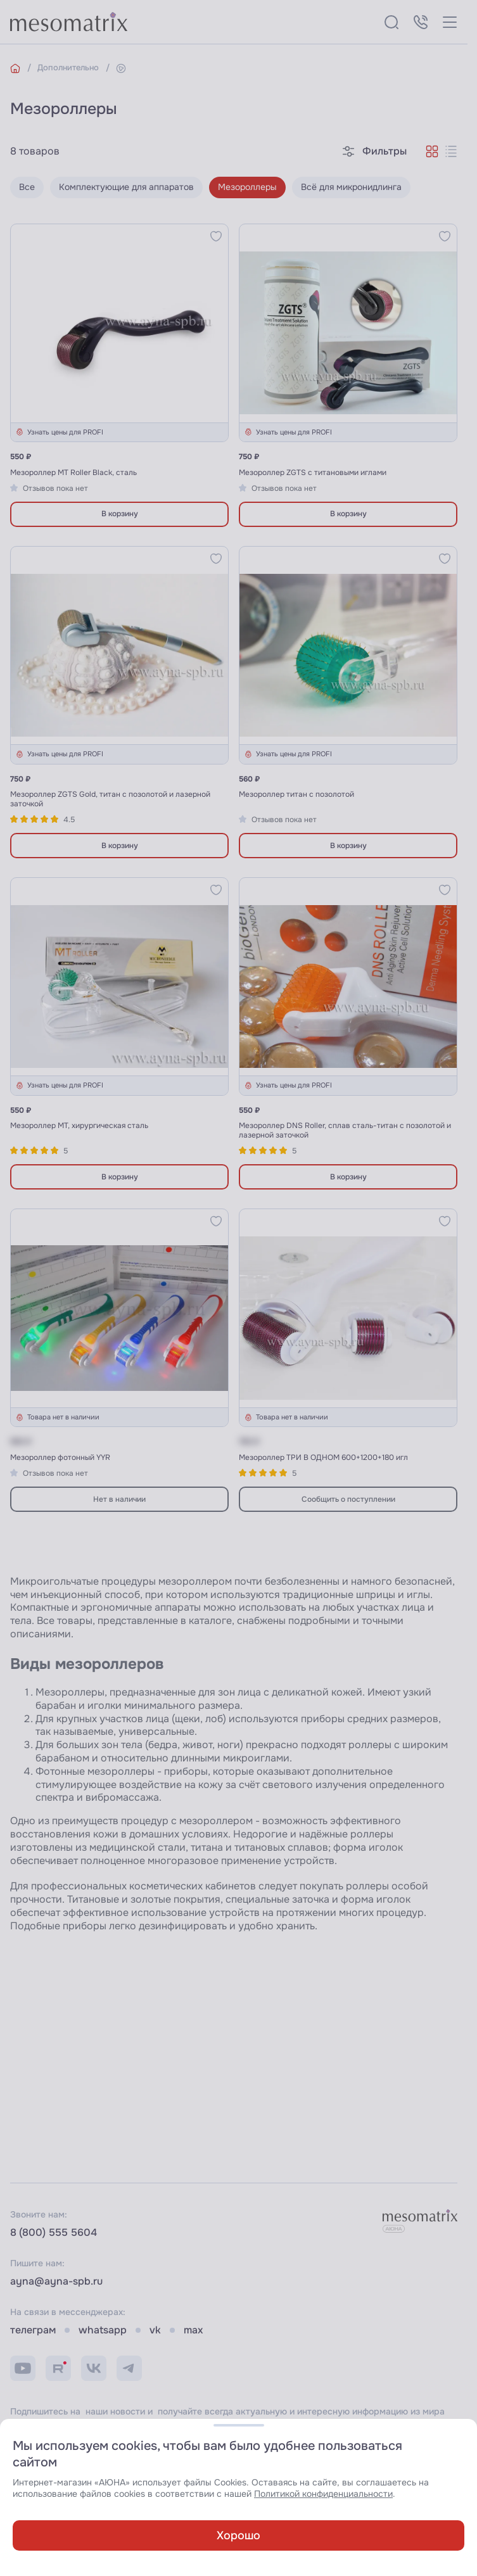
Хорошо (238, 2535)
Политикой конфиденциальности (323, 2494)
